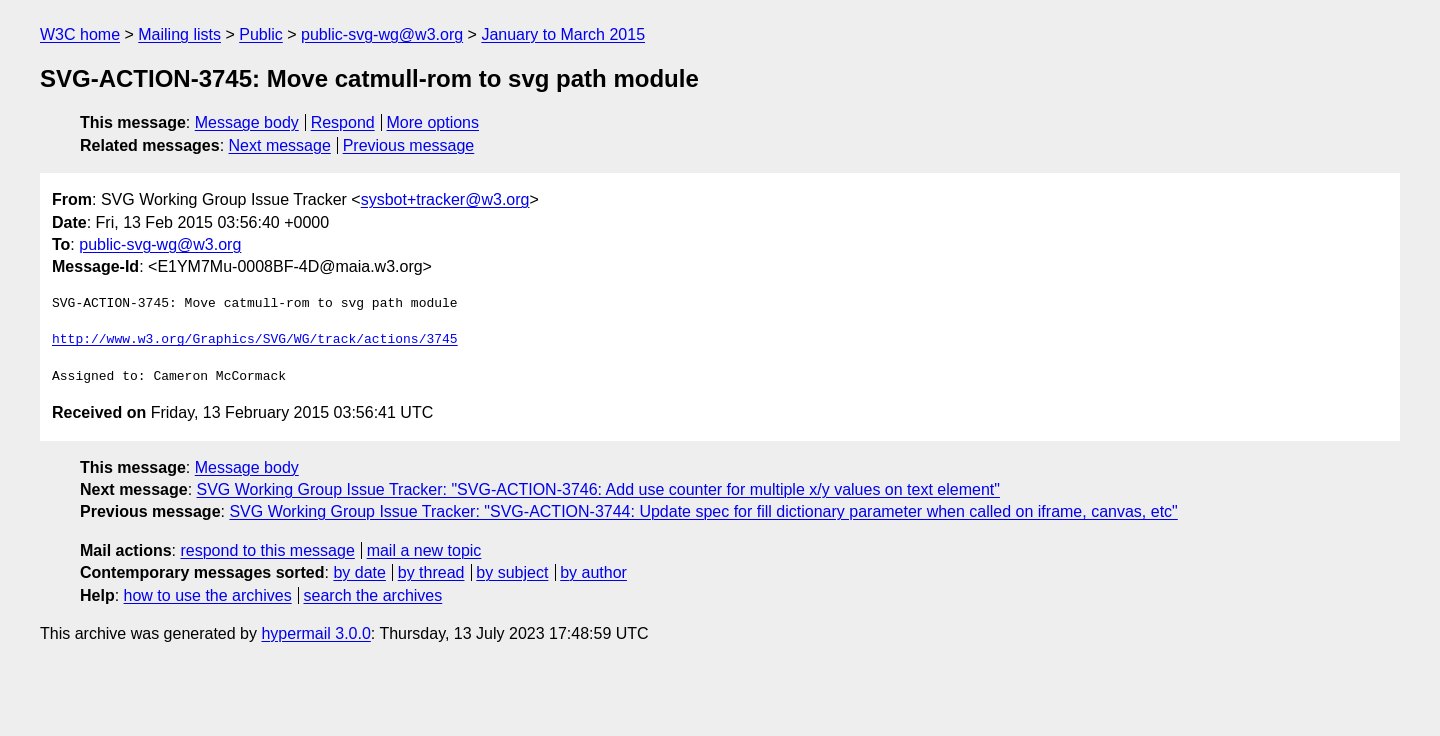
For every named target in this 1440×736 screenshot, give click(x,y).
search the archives (373, 595)
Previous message (409, 145)
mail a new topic (424, 550)
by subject (512, 572)
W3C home (80, 34)
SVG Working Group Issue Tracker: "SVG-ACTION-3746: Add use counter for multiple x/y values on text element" (598, 489)
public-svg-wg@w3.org (382, 34)
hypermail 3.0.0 (315, 633)
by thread (431, 572)
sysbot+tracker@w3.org (445, 199)
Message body (247, 122)
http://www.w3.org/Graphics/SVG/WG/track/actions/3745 (255, 340)
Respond (343, 122)
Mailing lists (179, 34)
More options (433, 122)
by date (359, 572)
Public (261, 34)
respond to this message (267, 550)
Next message (280, 145)
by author (593, 572)
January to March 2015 (563, 34)
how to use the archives (208, 595)
